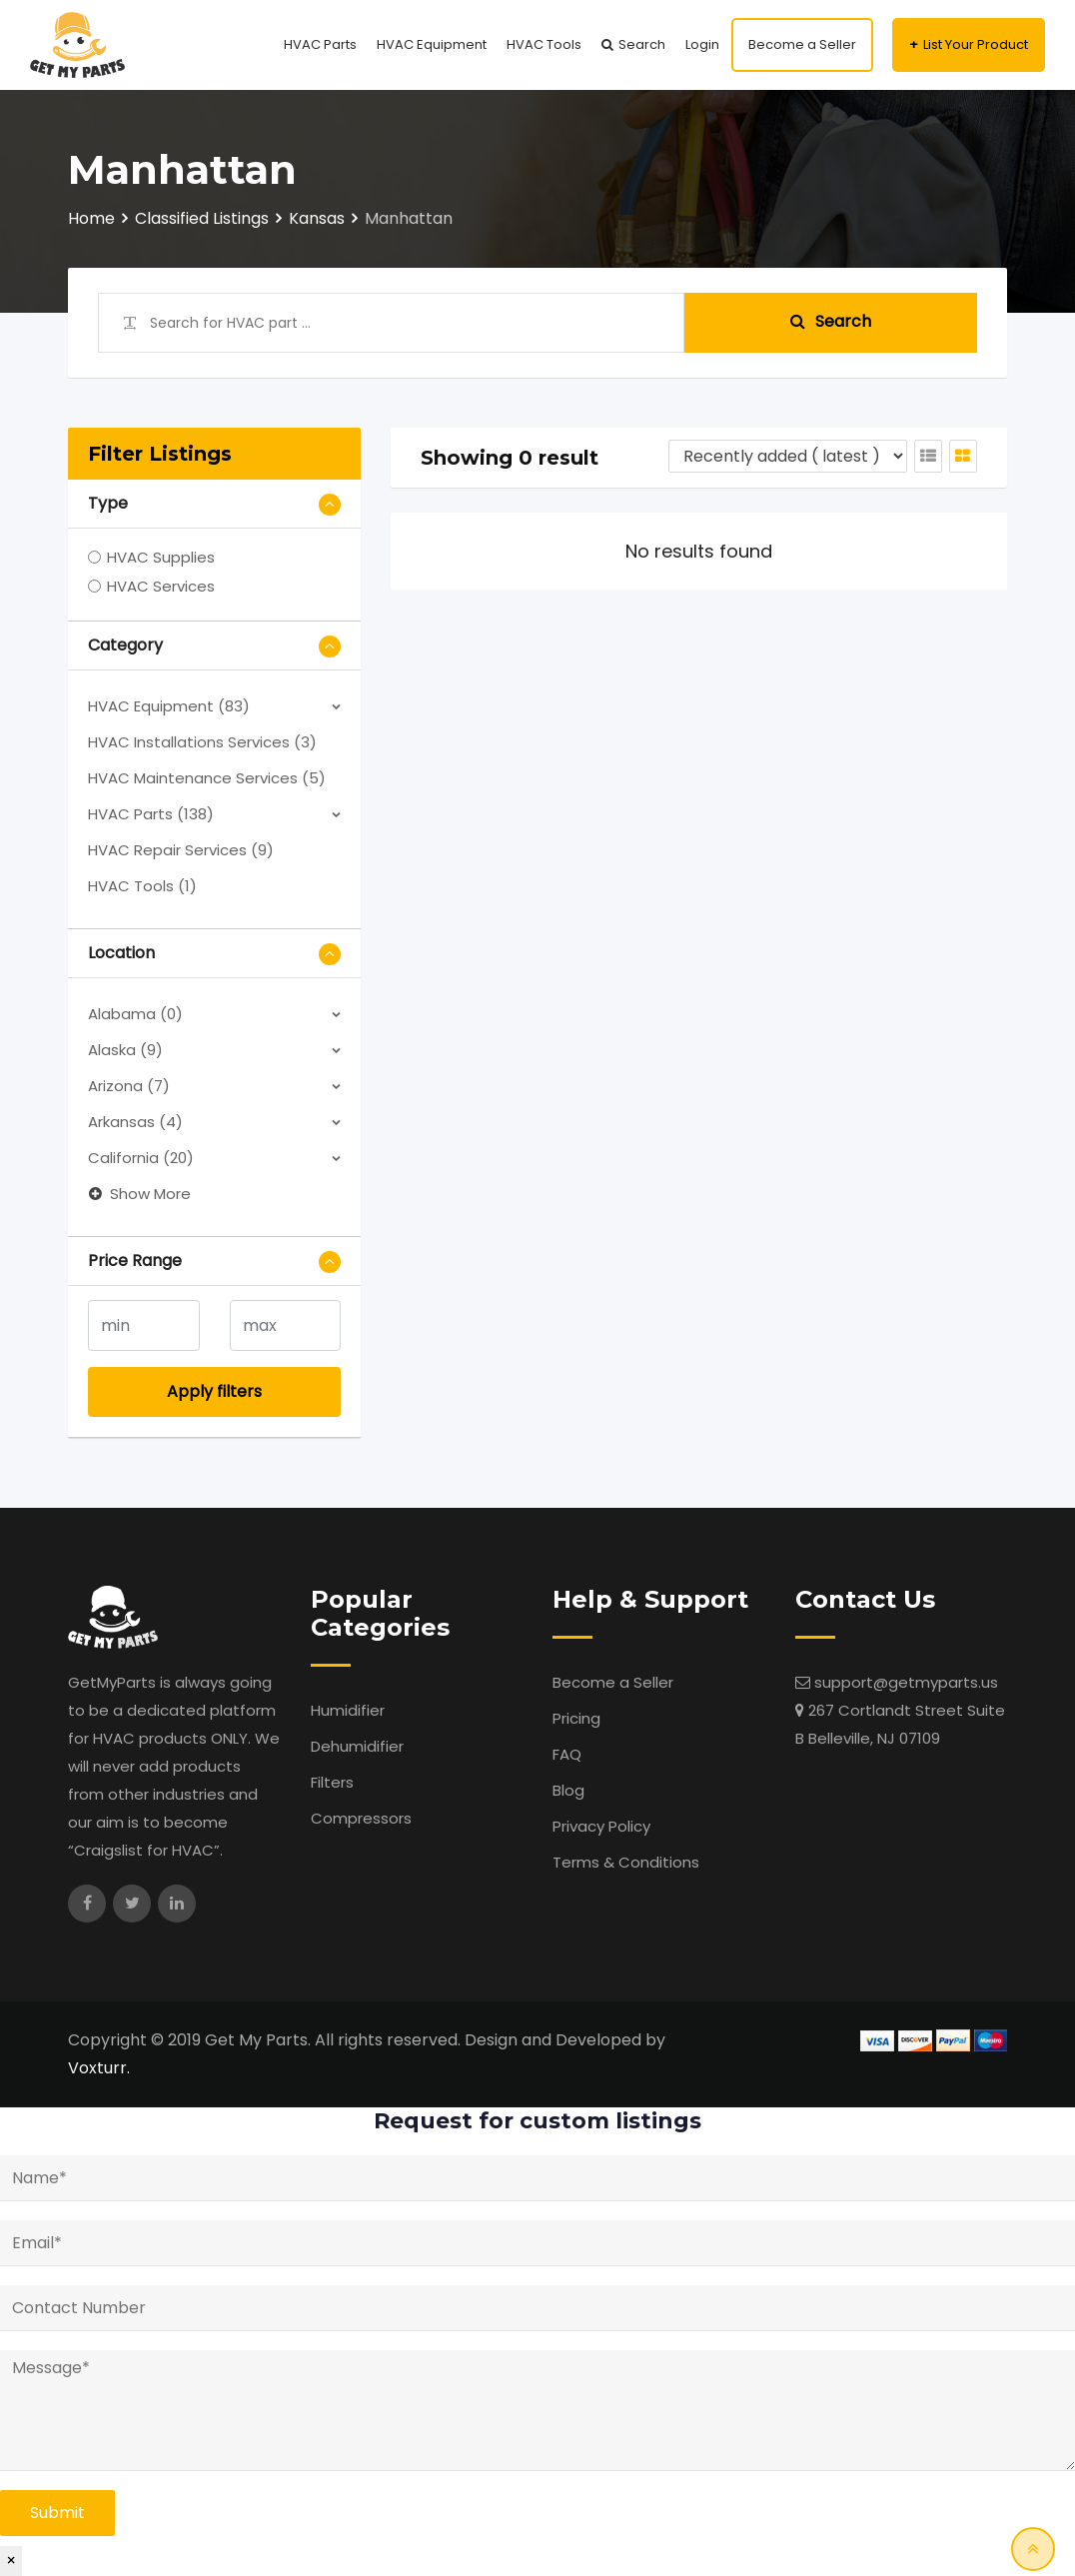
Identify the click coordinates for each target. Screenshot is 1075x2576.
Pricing (576, 1718)
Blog (568, 1790)
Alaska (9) (125, 1049)
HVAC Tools (544, 44)
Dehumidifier (357, 1746)
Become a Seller (802, 44)
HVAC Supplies (161, 557)
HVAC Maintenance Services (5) (207, 777)
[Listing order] (787, 456)
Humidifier (348, 1710)
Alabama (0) (135, 1013)
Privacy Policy (601, 1826)
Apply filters (214, 1391)
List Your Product (975, 44)
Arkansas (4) (135, 1121)
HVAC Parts (320, 44)
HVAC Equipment (432, 44)
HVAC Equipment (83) (169, 705)
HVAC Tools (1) (142, 885)
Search (641, 44)
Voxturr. (99, 2067)
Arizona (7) (129, 1085)
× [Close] (11, 2560)
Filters (332, 1782)
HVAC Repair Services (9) (181, 849)
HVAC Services (161, 586)
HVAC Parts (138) (151, 813)
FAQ (566, 1754)
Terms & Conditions (625, 1862)
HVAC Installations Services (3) (202, 741)
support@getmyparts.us (906, 1682)
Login (702, 44)
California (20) (141, 1157)
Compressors (361, 1818)
